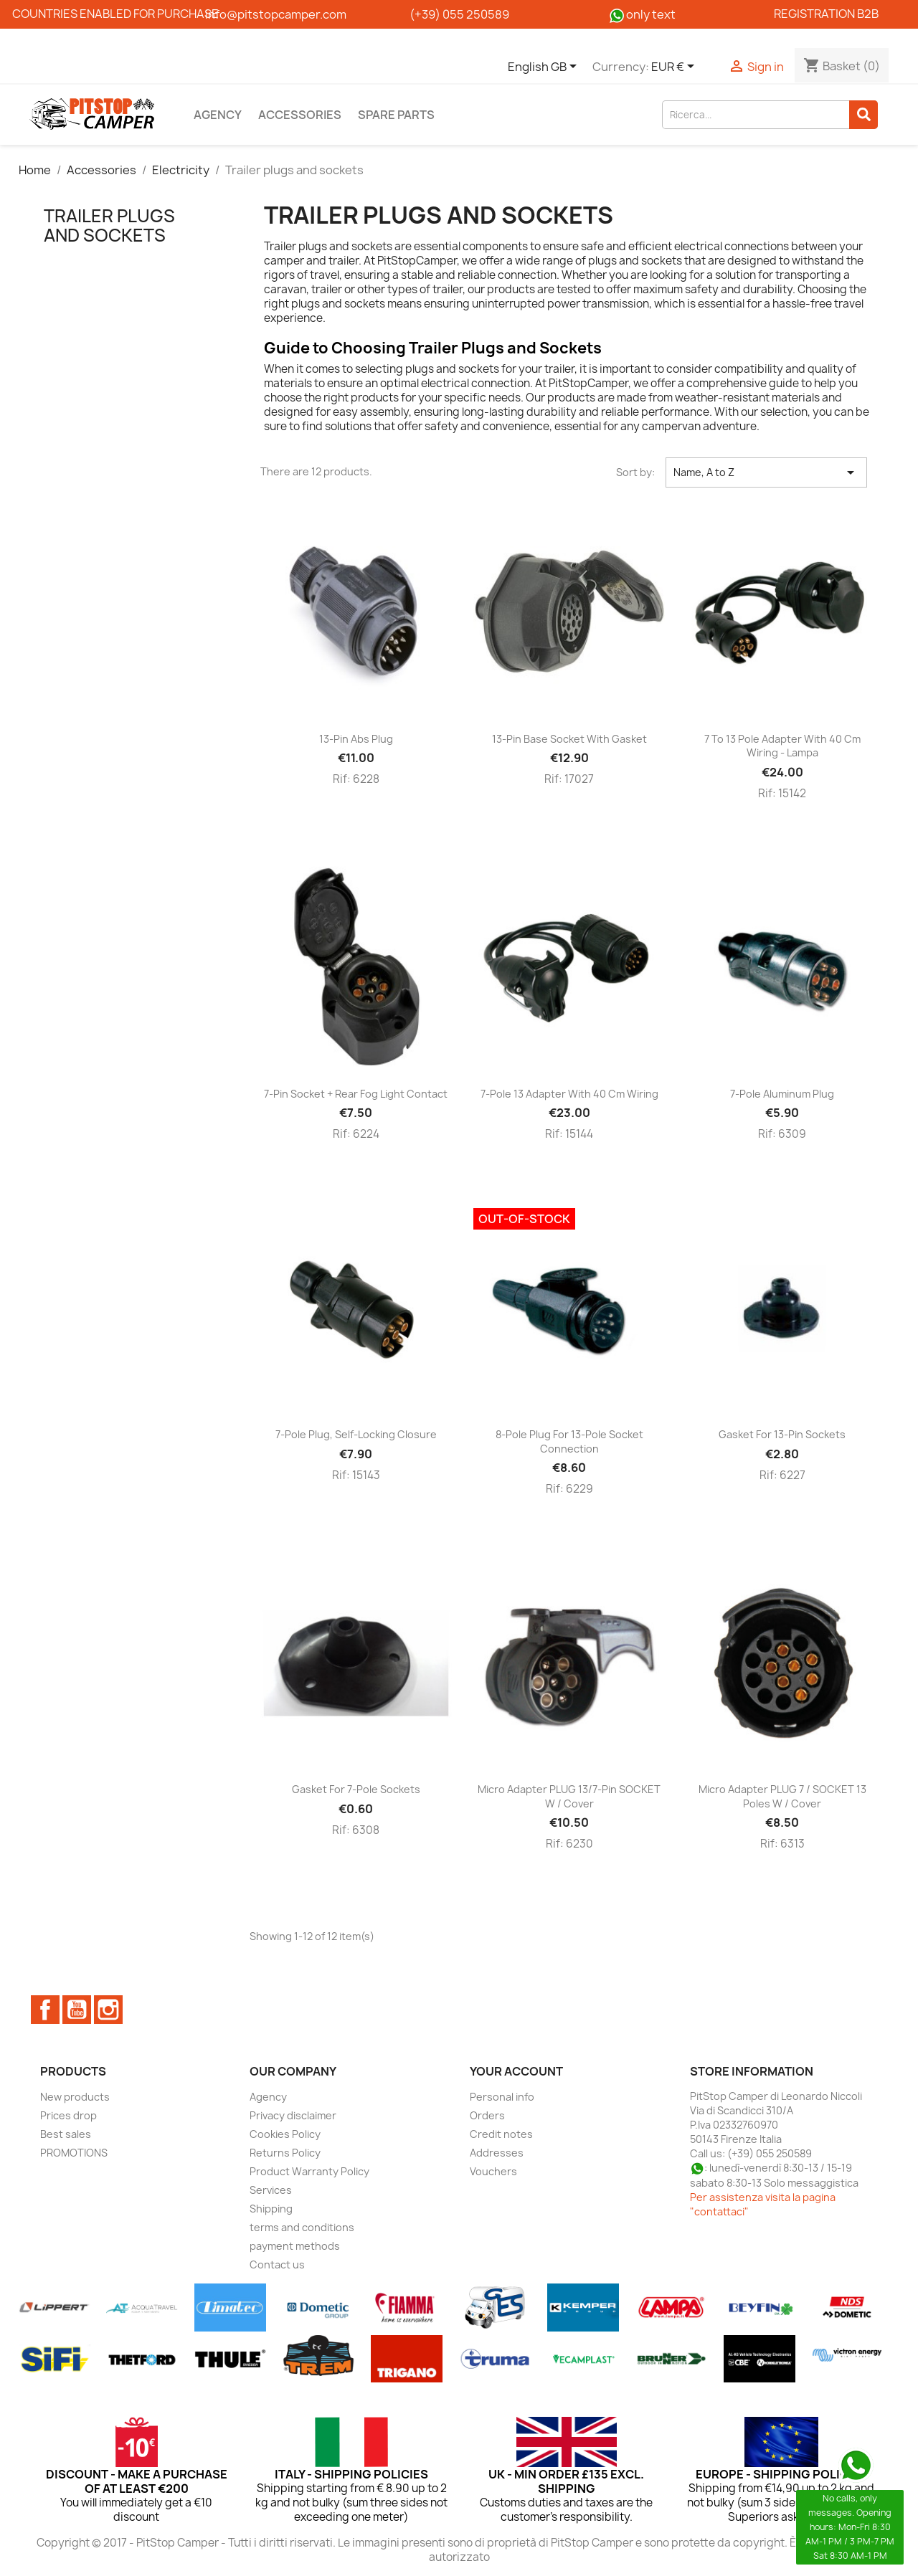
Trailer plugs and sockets (109, 225)
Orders (487, 2115)
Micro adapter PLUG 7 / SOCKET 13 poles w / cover (782, 1796)
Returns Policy (285, 2152)
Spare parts (396, 115)
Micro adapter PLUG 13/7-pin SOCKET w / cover (569, 1796)
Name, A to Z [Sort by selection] (766, 472)
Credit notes (501, 2134)
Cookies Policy (285, 2134)
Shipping (271, 2208)
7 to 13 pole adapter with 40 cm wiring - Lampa (782, 746)
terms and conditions (302, 2227)
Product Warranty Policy (309, 2171)
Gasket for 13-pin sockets (782, 1434)
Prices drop (68, 2115)
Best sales (65, 2134)
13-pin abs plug (356, 739)
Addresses (497, 2152)
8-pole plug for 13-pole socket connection (569, 1441)
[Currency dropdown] (675, 67)
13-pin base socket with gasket (569, 739)
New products (75, 2097)
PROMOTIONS (74, 2152)
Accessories (299, 115)
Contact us (277, 2264)
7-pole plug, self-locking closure (356, 1434)
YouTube (76, 2009)
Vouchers (493, 2171)
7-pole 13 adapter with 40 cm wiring (569, 1094)
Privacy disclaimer (293, 2115)
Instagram (108, 2009)
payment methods (295, 2246)
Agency (218, 115)
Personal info (502, 2097)
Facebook (45, 2009)
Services (271, 2190)
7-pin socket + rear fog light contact (356, 1094)
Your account (516, 2071)
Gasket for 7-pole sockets (356, 1789)
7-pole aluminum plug (782, 1094)
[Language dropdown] (545, 67)
